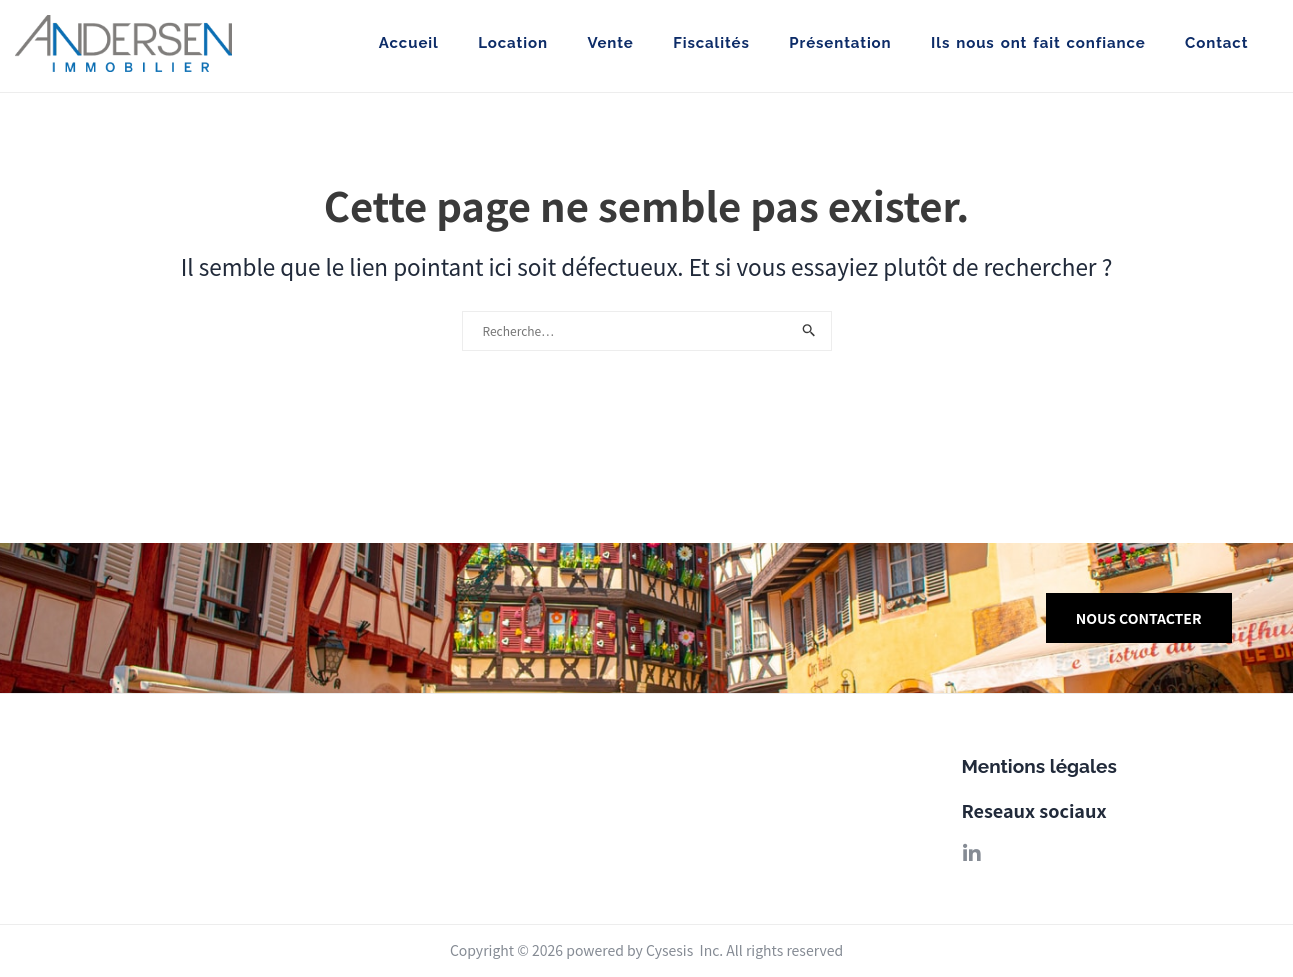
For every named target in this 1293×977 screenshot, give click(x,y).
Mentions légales (1039, 766)
